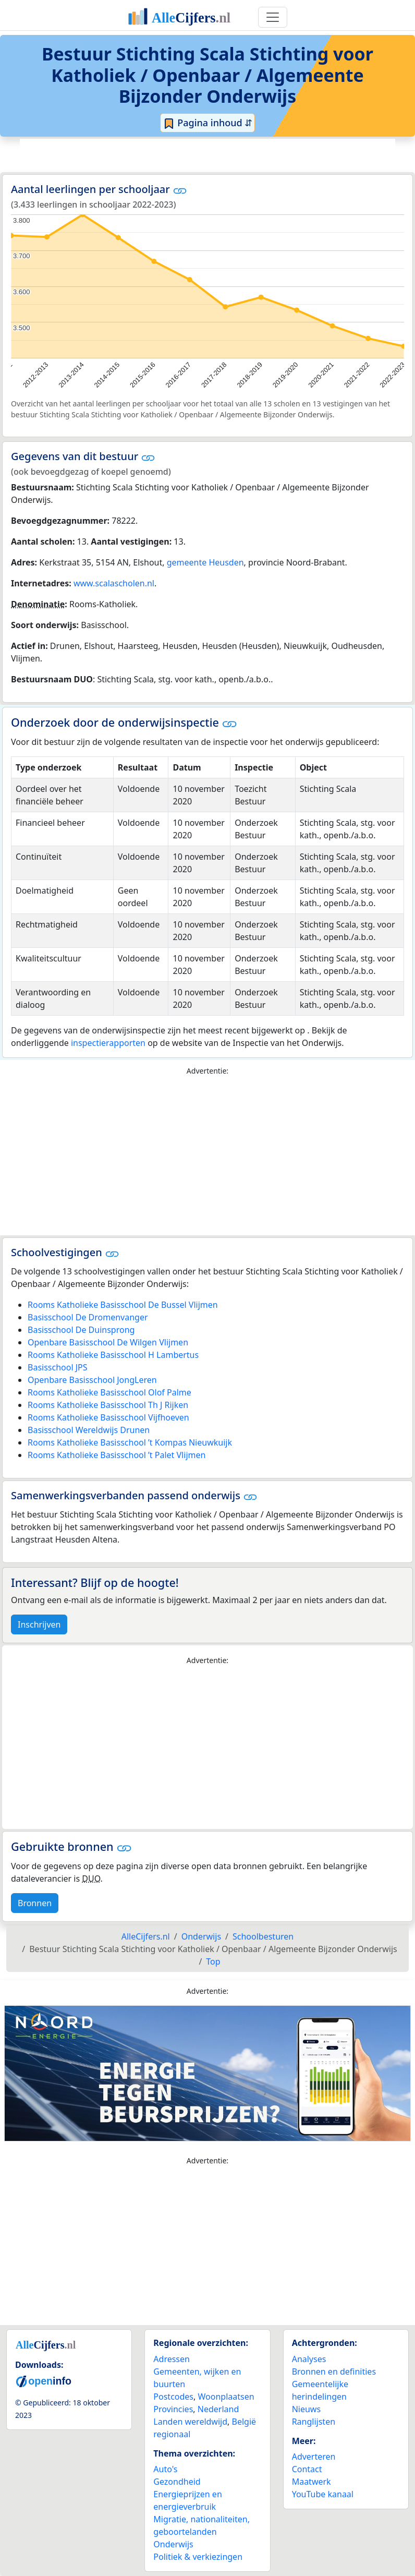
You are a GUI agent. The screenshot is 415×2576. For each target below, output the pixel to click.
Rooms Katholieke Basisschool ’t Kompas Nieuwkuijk (130, 1442)
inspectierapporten (108, 1043)
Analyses (309, 2359)
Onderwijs (173, 2544)
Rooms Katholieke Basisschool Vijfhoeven (108, 1417)
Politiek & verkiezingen (197, 2556)
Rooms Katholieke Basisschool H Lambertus (113, 1355)
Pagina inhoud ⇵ (208, 123)
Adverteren (314, 2456)
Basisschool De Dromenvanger (88, 1317)
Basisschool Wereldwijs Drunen (89, 1430)
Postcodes (173, 2396)
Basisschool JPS (58, 1367)
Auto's (165, 2469)
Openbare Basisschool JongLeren (92, 1380)
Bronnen (35, 1903)
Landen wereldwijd (190, 2421)
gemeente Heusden (205, 562)
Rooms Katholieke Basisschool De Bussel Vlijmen (123, 1304)
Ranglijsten (313, 2421)
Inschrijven (39, 1624)
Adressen (171, 2359)
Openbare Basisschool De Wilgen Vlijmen (108, 1342)
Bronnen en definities (334, 2371)
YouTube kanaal (322, 2494)
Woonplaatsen (226, 2396)
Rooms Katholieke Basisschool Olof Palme (109, 1392)
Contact (307, 2469)
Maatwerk (311, 2481)
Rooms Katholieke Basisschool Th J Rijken (108, 1405)
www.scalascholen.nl (114, 583)
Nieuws (306, 2409)
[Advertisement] (207, 154)
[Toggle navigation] (272, 17)
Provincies (173, 2409)
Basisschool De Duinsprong (81, 1329)
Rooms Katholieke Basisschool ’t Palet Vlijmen (116, 1455)
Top (213, 1961)
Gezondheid (176, 2481)
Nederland (218, 2409)
